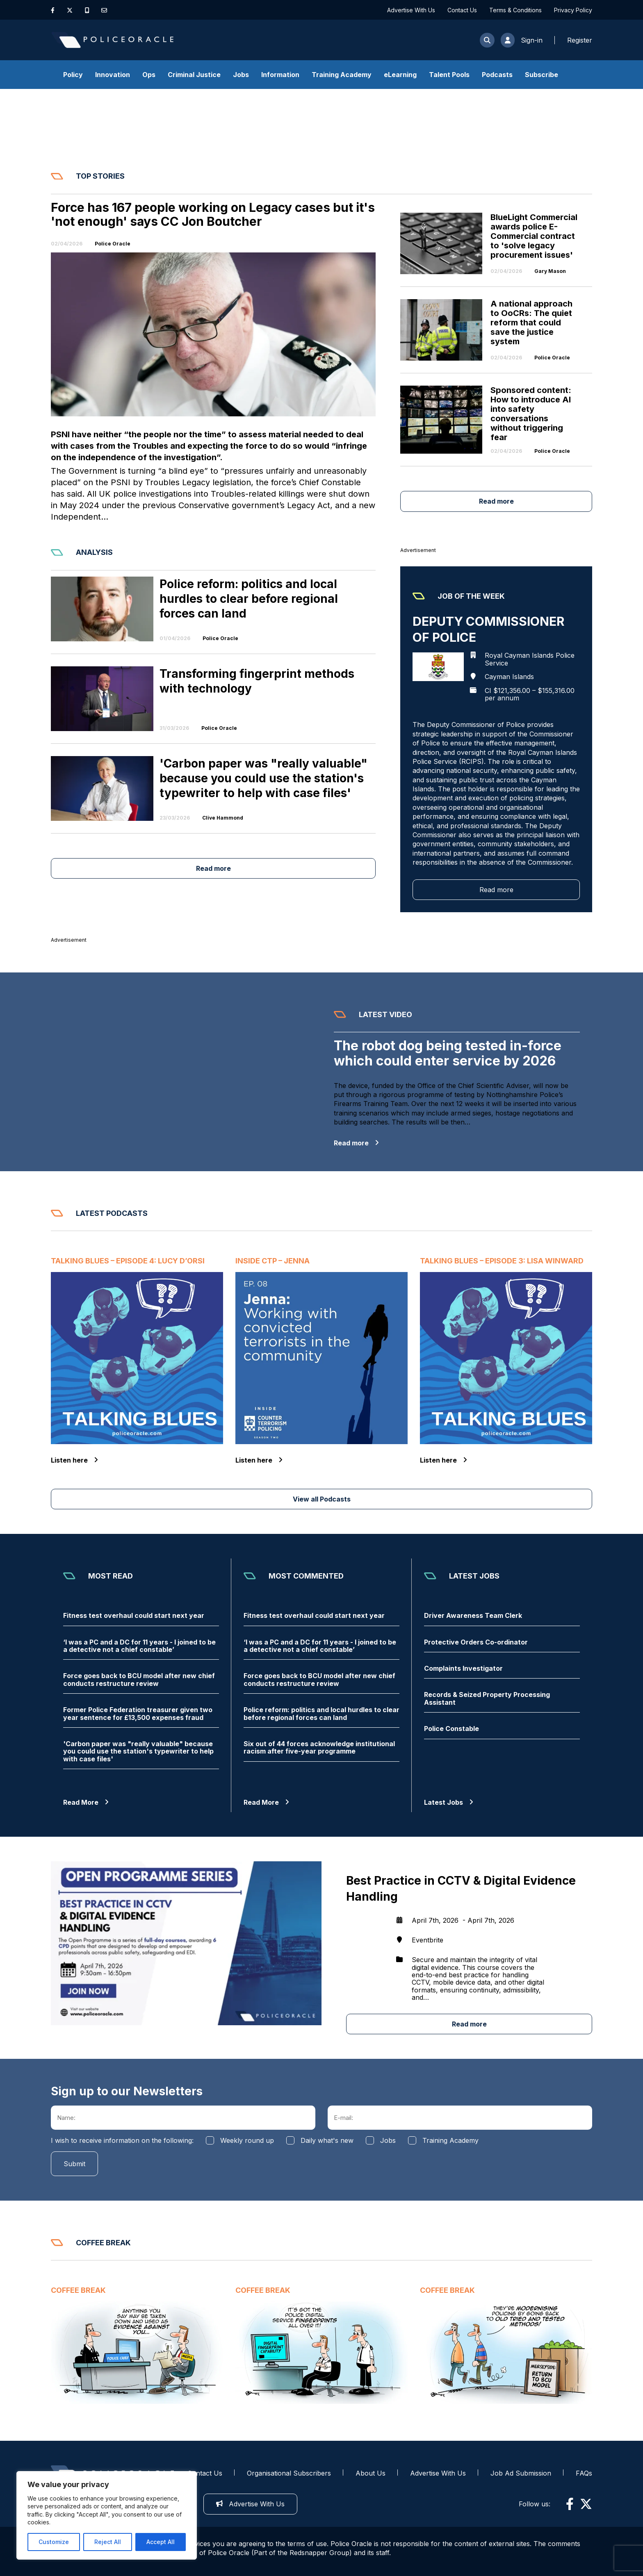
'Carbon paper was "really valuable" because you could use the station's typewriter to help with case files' (138, 1751)
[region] (106, 2515)
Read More (86, 1802)
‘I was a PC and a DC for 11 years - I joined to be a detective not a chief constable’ (139, 1646)
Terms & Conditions (515, 10)
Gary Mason (550, 271)
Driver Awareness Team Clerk (473, 1615)
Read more (496, 501)
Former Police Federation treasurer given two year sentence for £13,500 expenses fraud (137, 1713)
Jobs (241, 74)
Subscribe (541, 74)
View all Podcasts (322, 1499)
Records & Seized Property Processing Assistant (487, 1698)
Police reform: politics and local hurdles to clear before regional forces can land (321, 1713)
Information (280, 74)
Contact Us (462, 10)
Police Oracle (112, 244)
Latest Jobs (448, 1802)
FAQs (584, 2473)
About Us (370, 2473)
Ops (148, 74)
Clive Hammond (222, 818)
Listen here (74, 1460)
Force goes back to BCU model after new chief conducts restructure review (139, 1679)
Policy (73, 74)
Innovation (112, 74)
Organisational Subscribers (289, 2473)
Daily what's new (327, 2140)
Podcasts (497, 74)
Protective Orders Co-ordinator (476, 1642)
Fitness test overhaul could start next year (133, 1615)
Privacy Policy (573, 10)
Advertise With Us (411, 10)
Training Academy (342, 74)
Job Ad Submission (520, 2473)
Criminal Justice (194, 74)
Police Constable (451, 1728)
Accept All (160, 2541)
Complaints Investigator (463, 1668)
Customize (54, 2541)
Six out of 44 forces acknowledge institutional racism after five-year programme (319, 1747)
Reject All (107, 2541)
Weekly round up (247, 2140)
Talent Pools (449, 74)
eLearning (400, 74)
